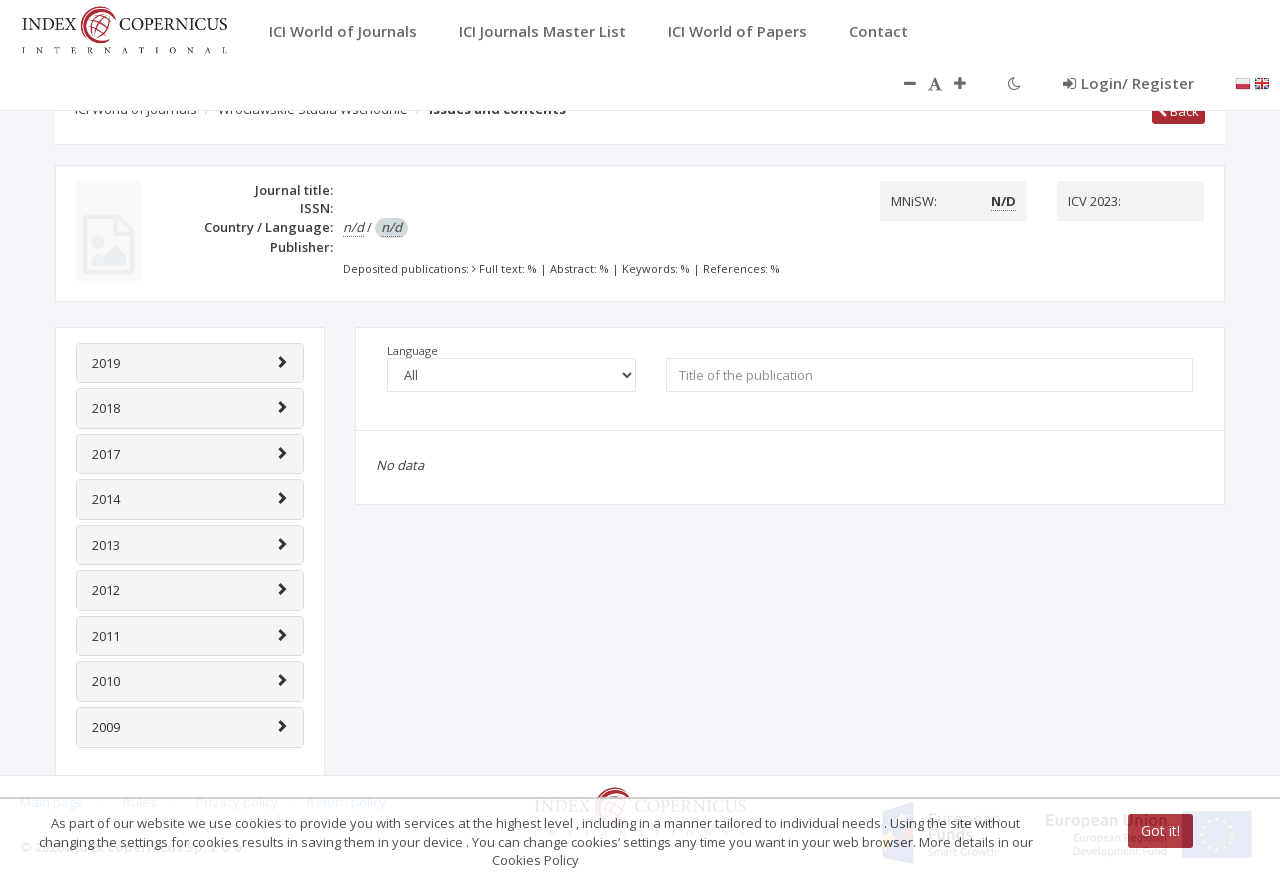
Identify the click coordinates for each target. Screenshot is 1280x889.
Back (1178, 111)
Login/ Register (1128, 83)
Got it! (1160, 830)
